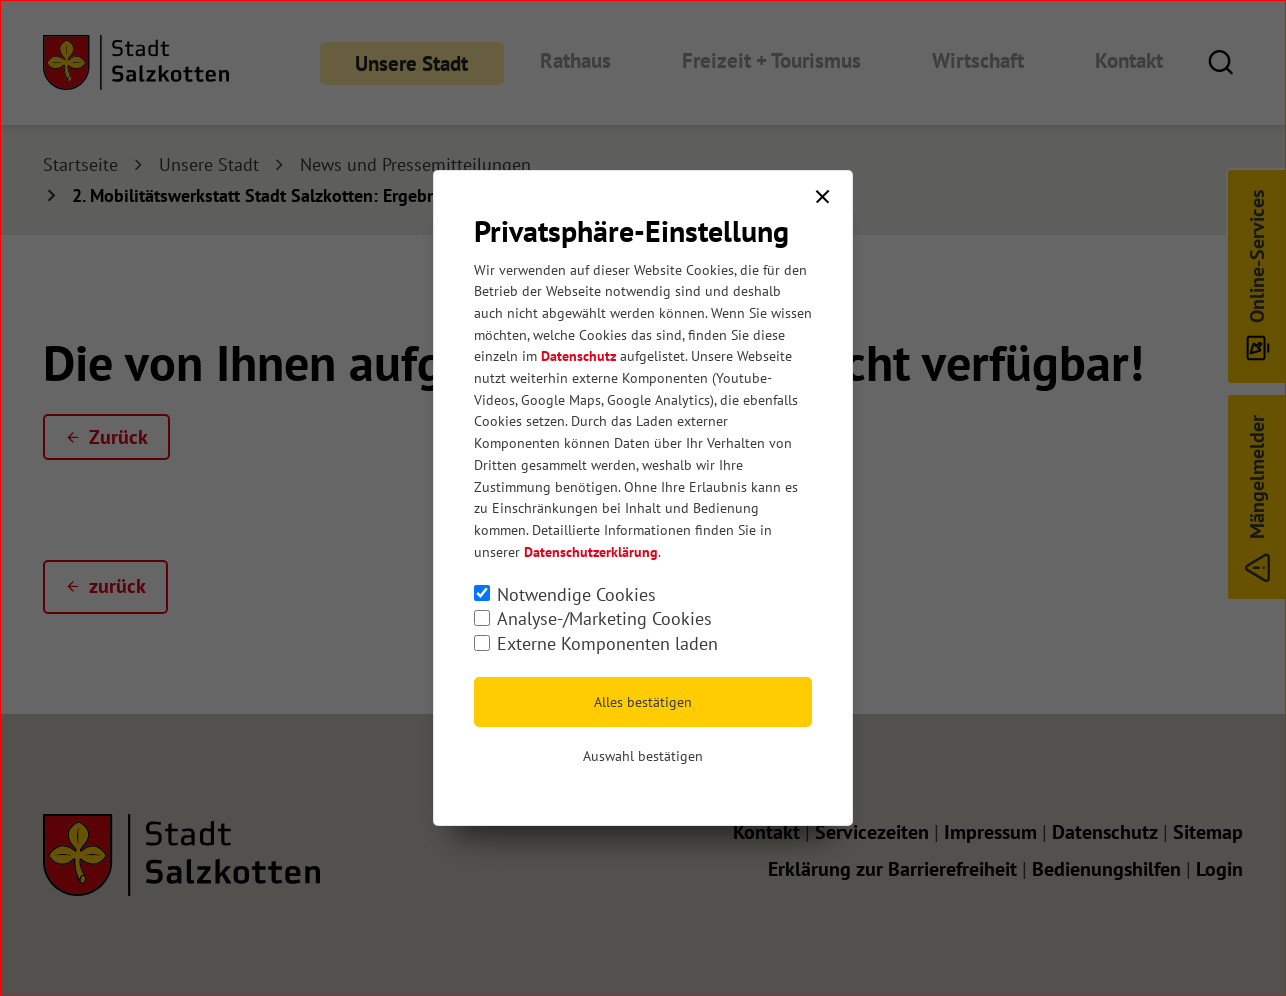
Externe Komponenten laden (607, 643)
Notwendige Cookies (576, 594)
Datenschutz (578, 356)
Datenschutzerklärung (591, 552)
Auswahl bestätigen (643, 756)
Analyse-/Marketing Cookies (604, 618)
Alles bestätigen (643, 702)
